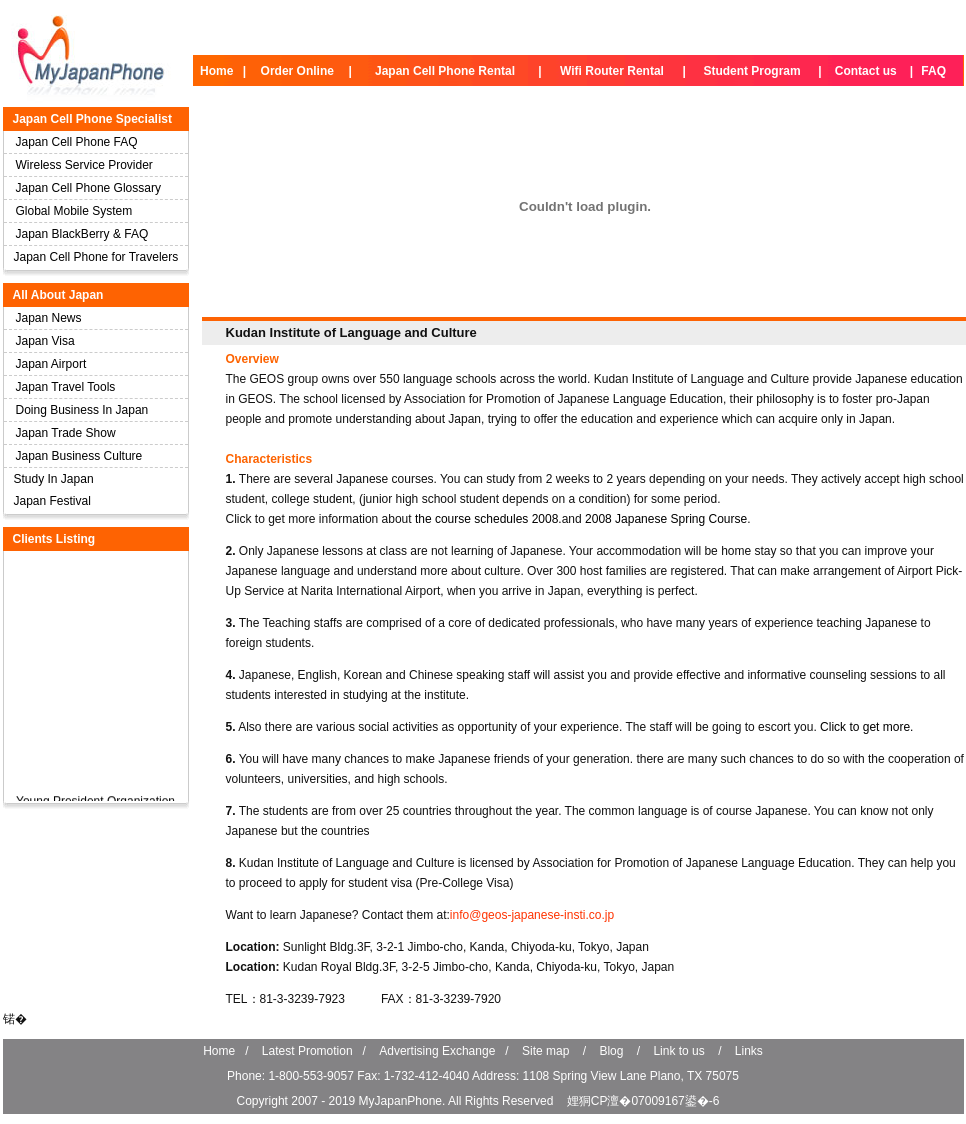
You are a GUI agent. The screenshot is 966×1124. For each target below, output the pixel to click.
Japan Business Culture (79, 456)
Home (216, 71)
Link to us (678, 1051)
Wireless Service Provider (84, 165)
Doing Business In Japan (82, 410)
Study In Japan (54, 479)
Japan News (49, 318)
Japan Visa (45, 341)
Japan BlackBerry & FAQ (82, 234)
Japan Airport (51, 364)
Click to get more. (866, 727)
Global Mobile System (74, 211)
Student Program (751, 71)
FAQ (933, 71)
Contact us (866, 71)
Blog (611, 1051)
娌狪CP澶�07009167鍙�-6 (643, 1101)
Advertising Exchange (437, 1051)
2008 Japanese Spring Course (666, 519)
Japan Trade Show (66, 433)
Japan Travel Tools (66, 387)
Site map (545, 1051)
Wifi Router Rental (612, 71)
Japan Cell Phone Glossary (88, 188)
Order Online (297, 71)
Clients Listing (54, 539)
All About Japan (58, 295)
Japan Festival (52, 501)
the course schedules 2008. (488, 519)
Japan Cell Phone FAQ (77, 142)
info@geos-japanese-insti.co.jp (532, 915)
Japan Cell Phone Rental (445, 71)
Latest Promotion (307, 1051)
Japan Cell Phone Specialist (92, 119)
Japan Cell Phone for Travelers (96, 257)
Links (749, 1051)
